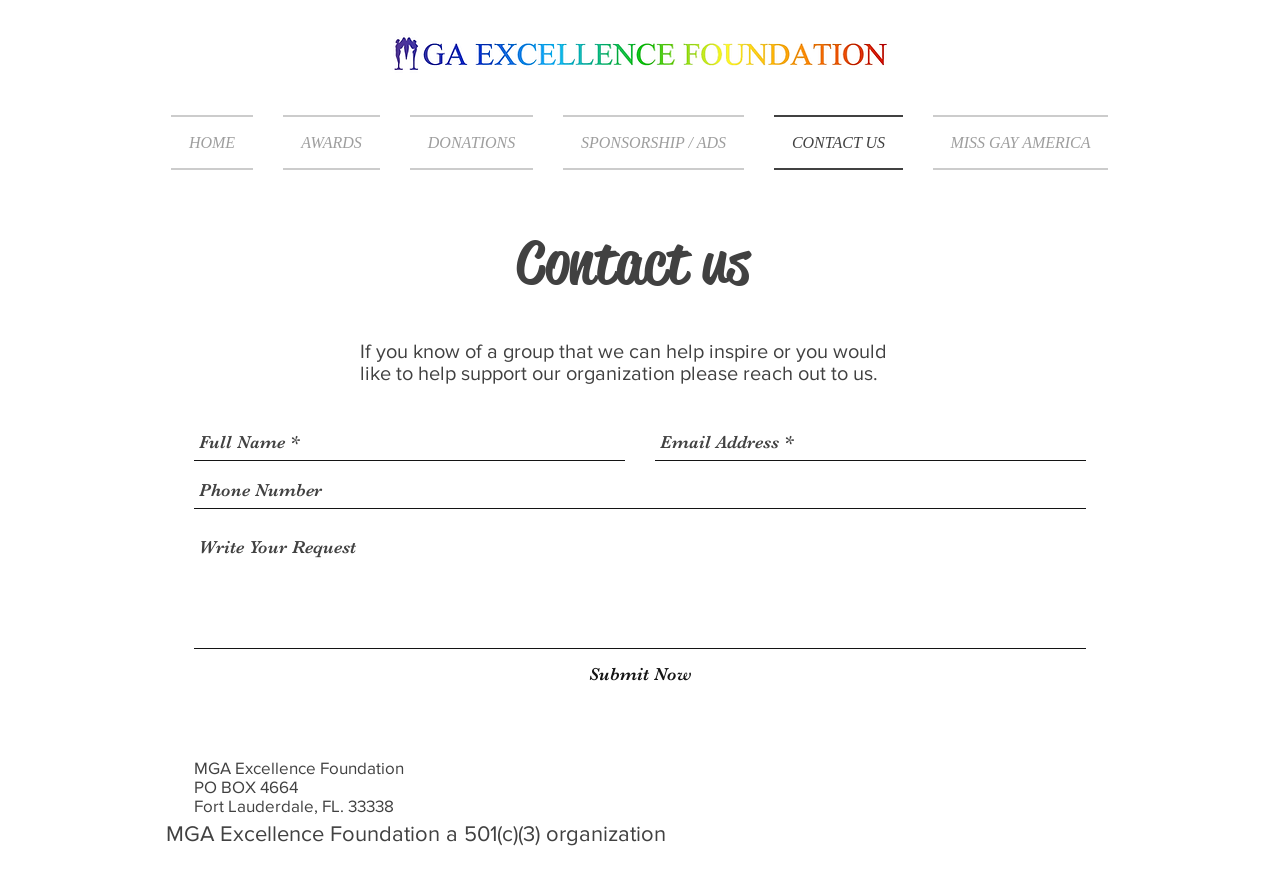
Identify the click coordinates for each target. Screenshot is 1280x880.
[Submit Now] (640, 674)
